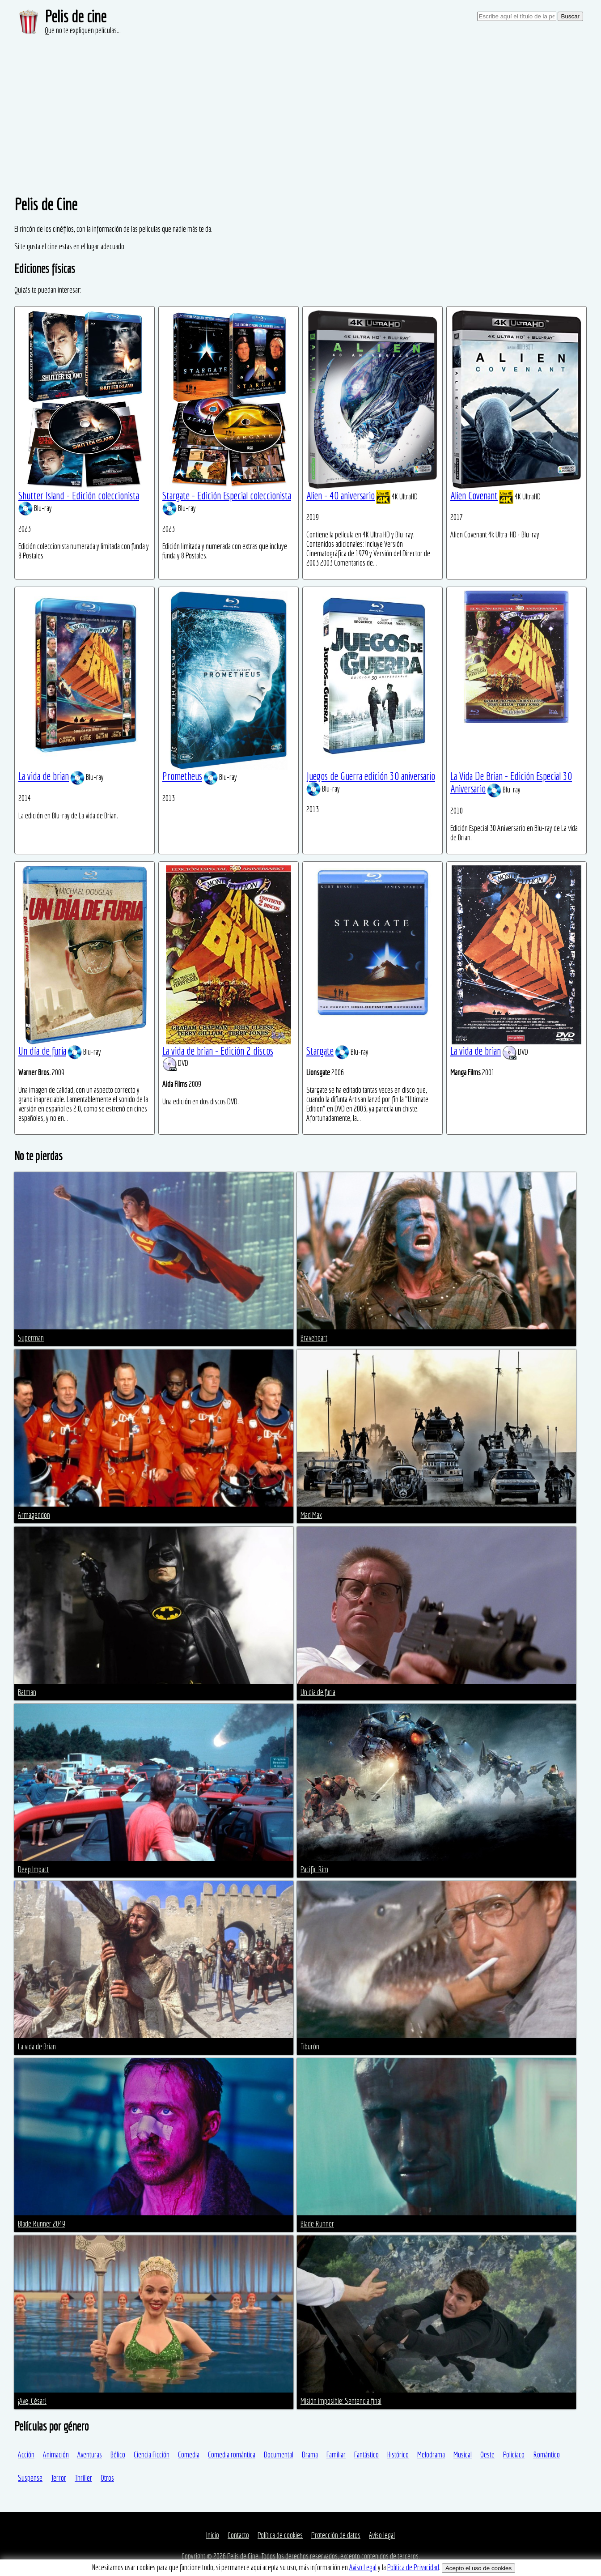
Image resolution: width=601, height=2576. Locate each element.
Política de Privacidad (413, 2567)
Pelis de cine (75, 16)
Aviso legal (382, 2535)
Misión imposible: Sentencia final (340, 2401)
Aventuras (89, 2454)
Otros (107, 2477)
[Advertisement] (300, 103)
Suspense (30, 2477)
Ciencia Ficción (151, 2454)
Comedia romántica (231, 2454)
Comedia (188, 2454)
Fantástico (366, 2454)
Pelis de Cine (242, 2556)
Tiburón (309, 2046)
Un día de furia (42, 1050)
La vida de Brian (37, 2046)
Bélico (117, 2454)
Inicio (212, 2535)
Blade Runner (317, 2223)
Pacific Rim (314, 1869)
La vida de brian (43, 776)
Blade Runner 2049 (41, 2223)
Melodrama (431, 2454)
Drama (310, 2454)
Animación (56, 2454)
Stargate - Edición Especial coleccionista (226, 495)
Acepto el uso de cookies (478, 2568)
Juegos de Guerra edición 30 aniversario (370, 776)
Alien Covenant (474, 495)
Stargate (320, 1050)
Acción (26, 2454)
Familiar (336, 2454)
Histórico (398, 2454)
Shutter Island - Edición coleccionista (78, 495)
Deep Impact (33, 1869)
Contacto (238, 2535)
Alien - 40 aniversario (340, 495)
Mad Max (311, 1515)
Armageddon (34, 1515)
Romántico (546, 2454)
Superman (31, 1337)
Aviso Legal (363, 2567)
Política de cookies (280, 2535)
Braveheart (313, 1337)
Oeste (487, 2454)
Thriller (83, 2477)
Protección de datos (335, 2535)
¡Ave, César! (32, 2401)
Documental (278, 2454)
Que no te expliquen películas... (83, 30)
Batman (27, 1692)
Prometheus (182, 776)
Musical (462, 2454)
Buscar (570, 16)
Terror (58, 2477)
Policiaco (514, 2454)
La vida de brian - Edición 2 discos (217, 1050)
